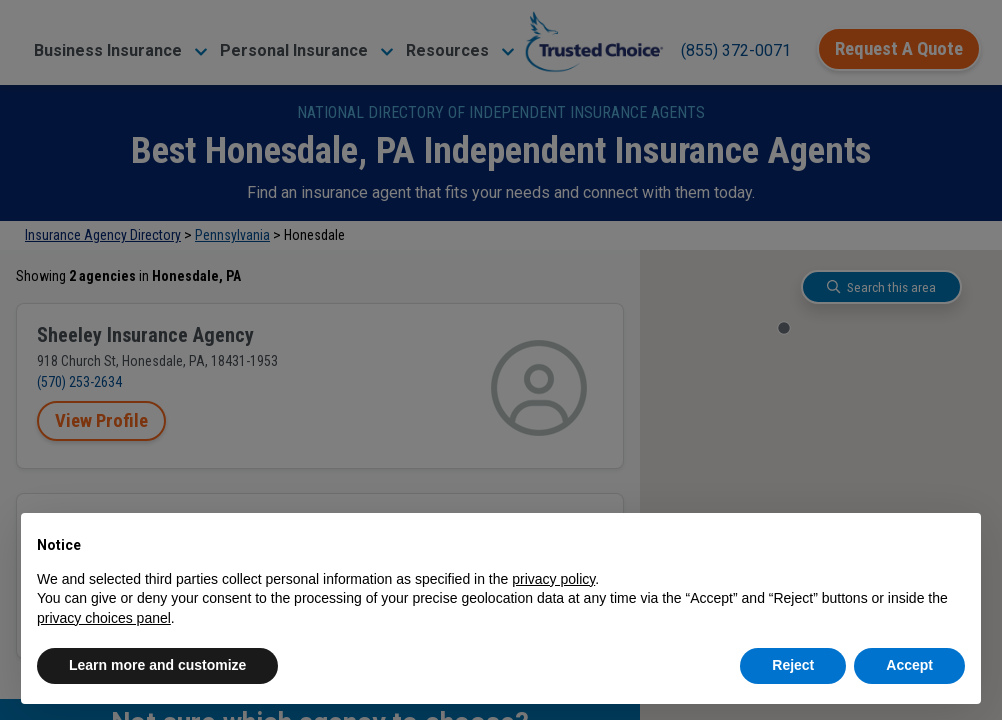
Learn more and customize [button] (157, 665)
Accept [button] (909, 665)
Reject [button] (793, 665)
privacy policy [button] (553, 579)
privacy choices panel (104, 618)
